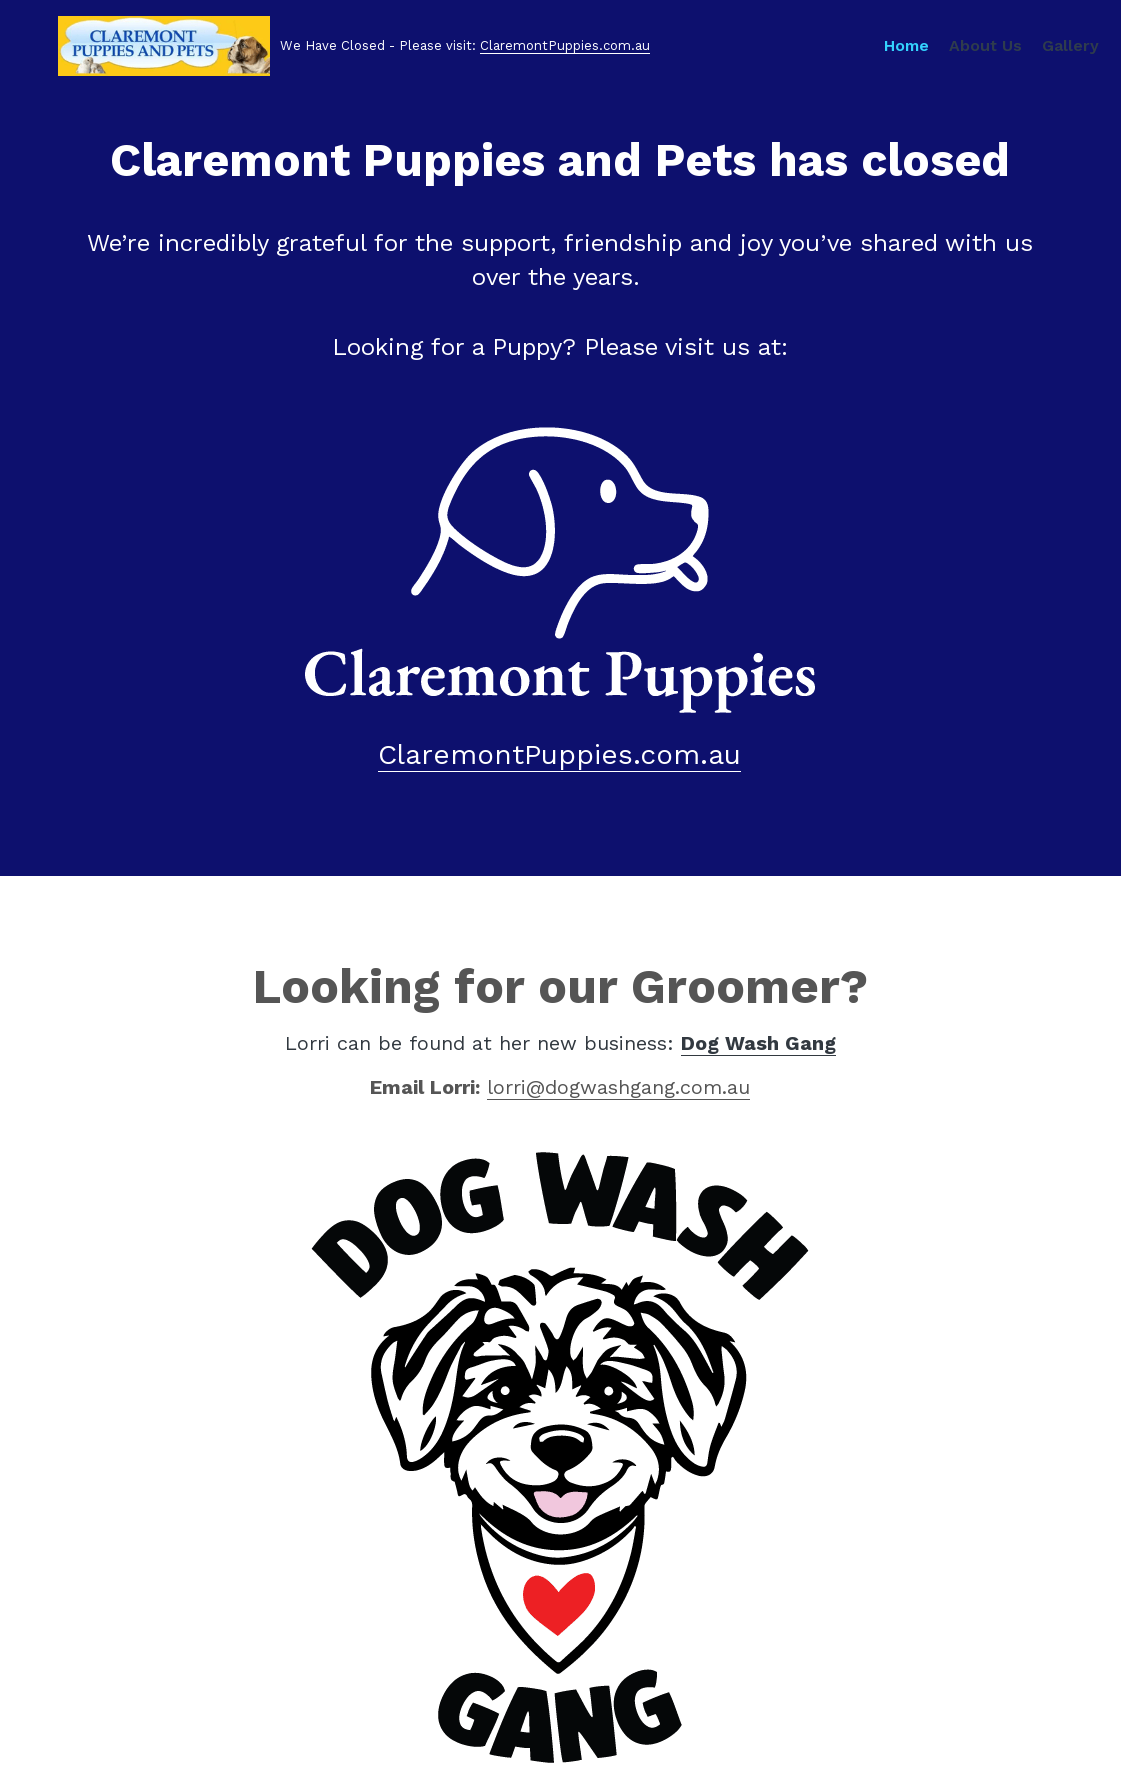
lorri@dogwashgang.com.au (618, 1087)
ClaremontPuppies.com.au (542, 54)
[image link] (560, 567)
